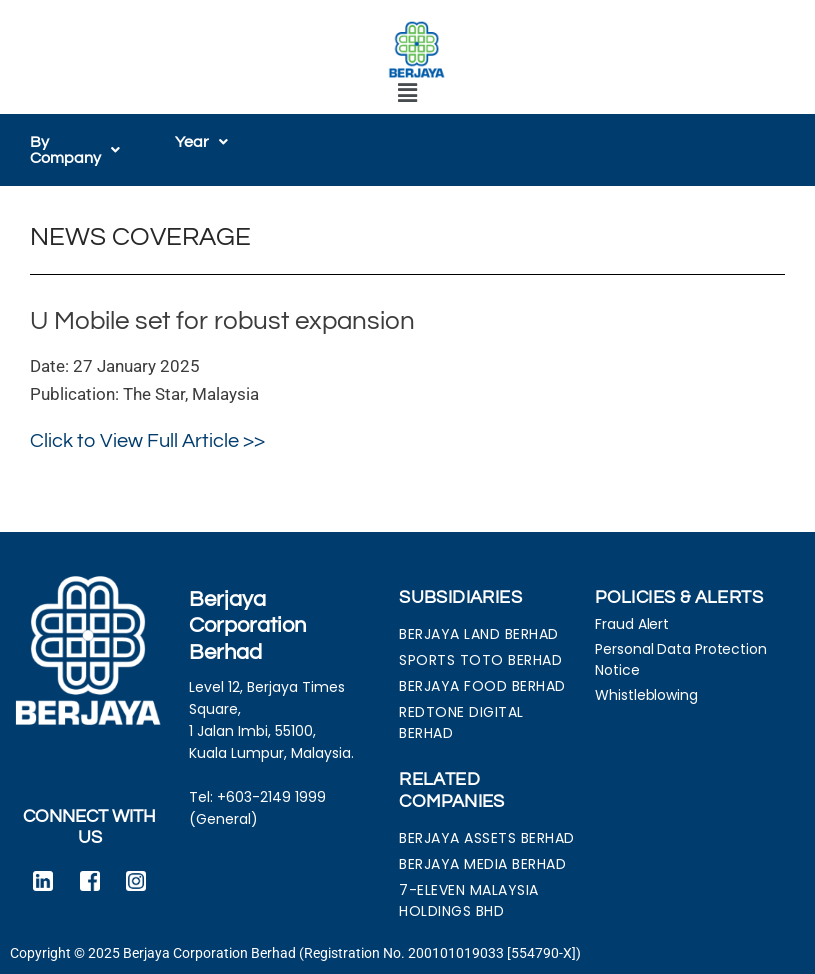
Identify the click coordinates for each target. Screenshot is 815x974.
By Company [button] (75, 150)
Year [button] (201, 142)
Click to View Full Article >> (147, 441)
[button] (407, 94)
